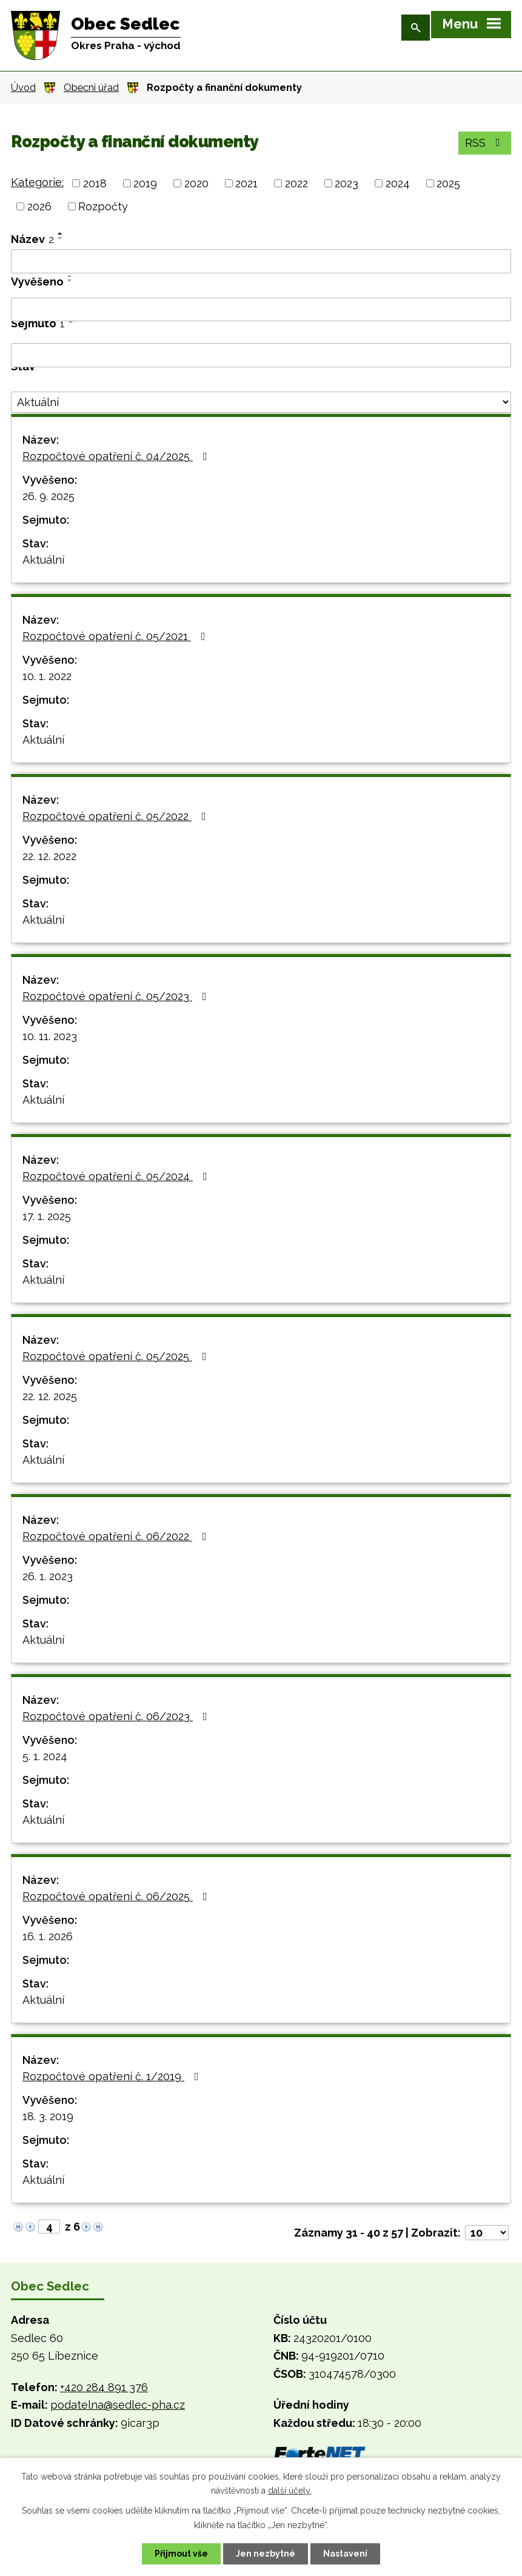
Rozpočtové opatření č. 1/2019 (113, 2076)
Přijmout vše (181, 2553)
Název (32, 239)
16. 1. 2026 (47, 1936)
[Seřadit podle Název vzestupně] (60, 233)
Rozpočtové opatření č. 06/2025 (117, 1896)
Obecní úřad (91, 87)
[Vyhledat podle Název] (261, 261)
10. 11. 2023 (49, 1036)
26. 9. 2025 (48, 496)
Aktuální (43, 559)
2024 (398, 183)
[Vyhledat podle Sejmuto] (261, 355)
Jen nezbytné (265, 2553)
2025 (448, 183)
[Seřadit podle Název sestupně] (60, 238)
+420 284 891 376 (104, 2387)
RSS (485, 142)
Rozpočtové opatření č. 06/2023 (117, 1716)
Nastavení (345, 2553)
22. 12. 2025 (49, 1396)
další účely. (290, 2490)
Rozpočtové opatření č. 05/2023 (117, 996)
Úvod (23, 87)
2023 (346, 183)
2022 (296, 183)
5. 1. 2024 (44, 1756)
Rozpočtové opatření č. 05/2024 (117, 1176)
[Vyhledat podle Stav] (261, 402)
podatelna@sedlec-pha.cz (117, 2404)
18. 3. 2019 (47, 2116)
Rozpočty (103, 206)
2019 (145, 183)
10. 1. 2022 (47, 676)
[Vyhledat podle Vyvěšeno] (261, 310)
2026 (39, 206)
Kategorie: (37, 182)
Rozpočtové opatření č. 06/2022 (117, 1536)
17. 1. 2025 (46, 1216)
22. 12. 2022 (49, 856)
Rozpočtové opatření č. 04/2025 (117, 456)
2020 (196, 183)
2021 (246, 183)
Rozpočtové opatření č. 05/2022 (116, 816)
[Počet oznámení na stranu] (487, 2232)
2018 (95, 183)
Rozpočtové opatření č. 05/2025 (117, 1356)
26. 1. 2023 (47, 1576)
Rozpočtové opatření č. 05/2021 (116, 636)
